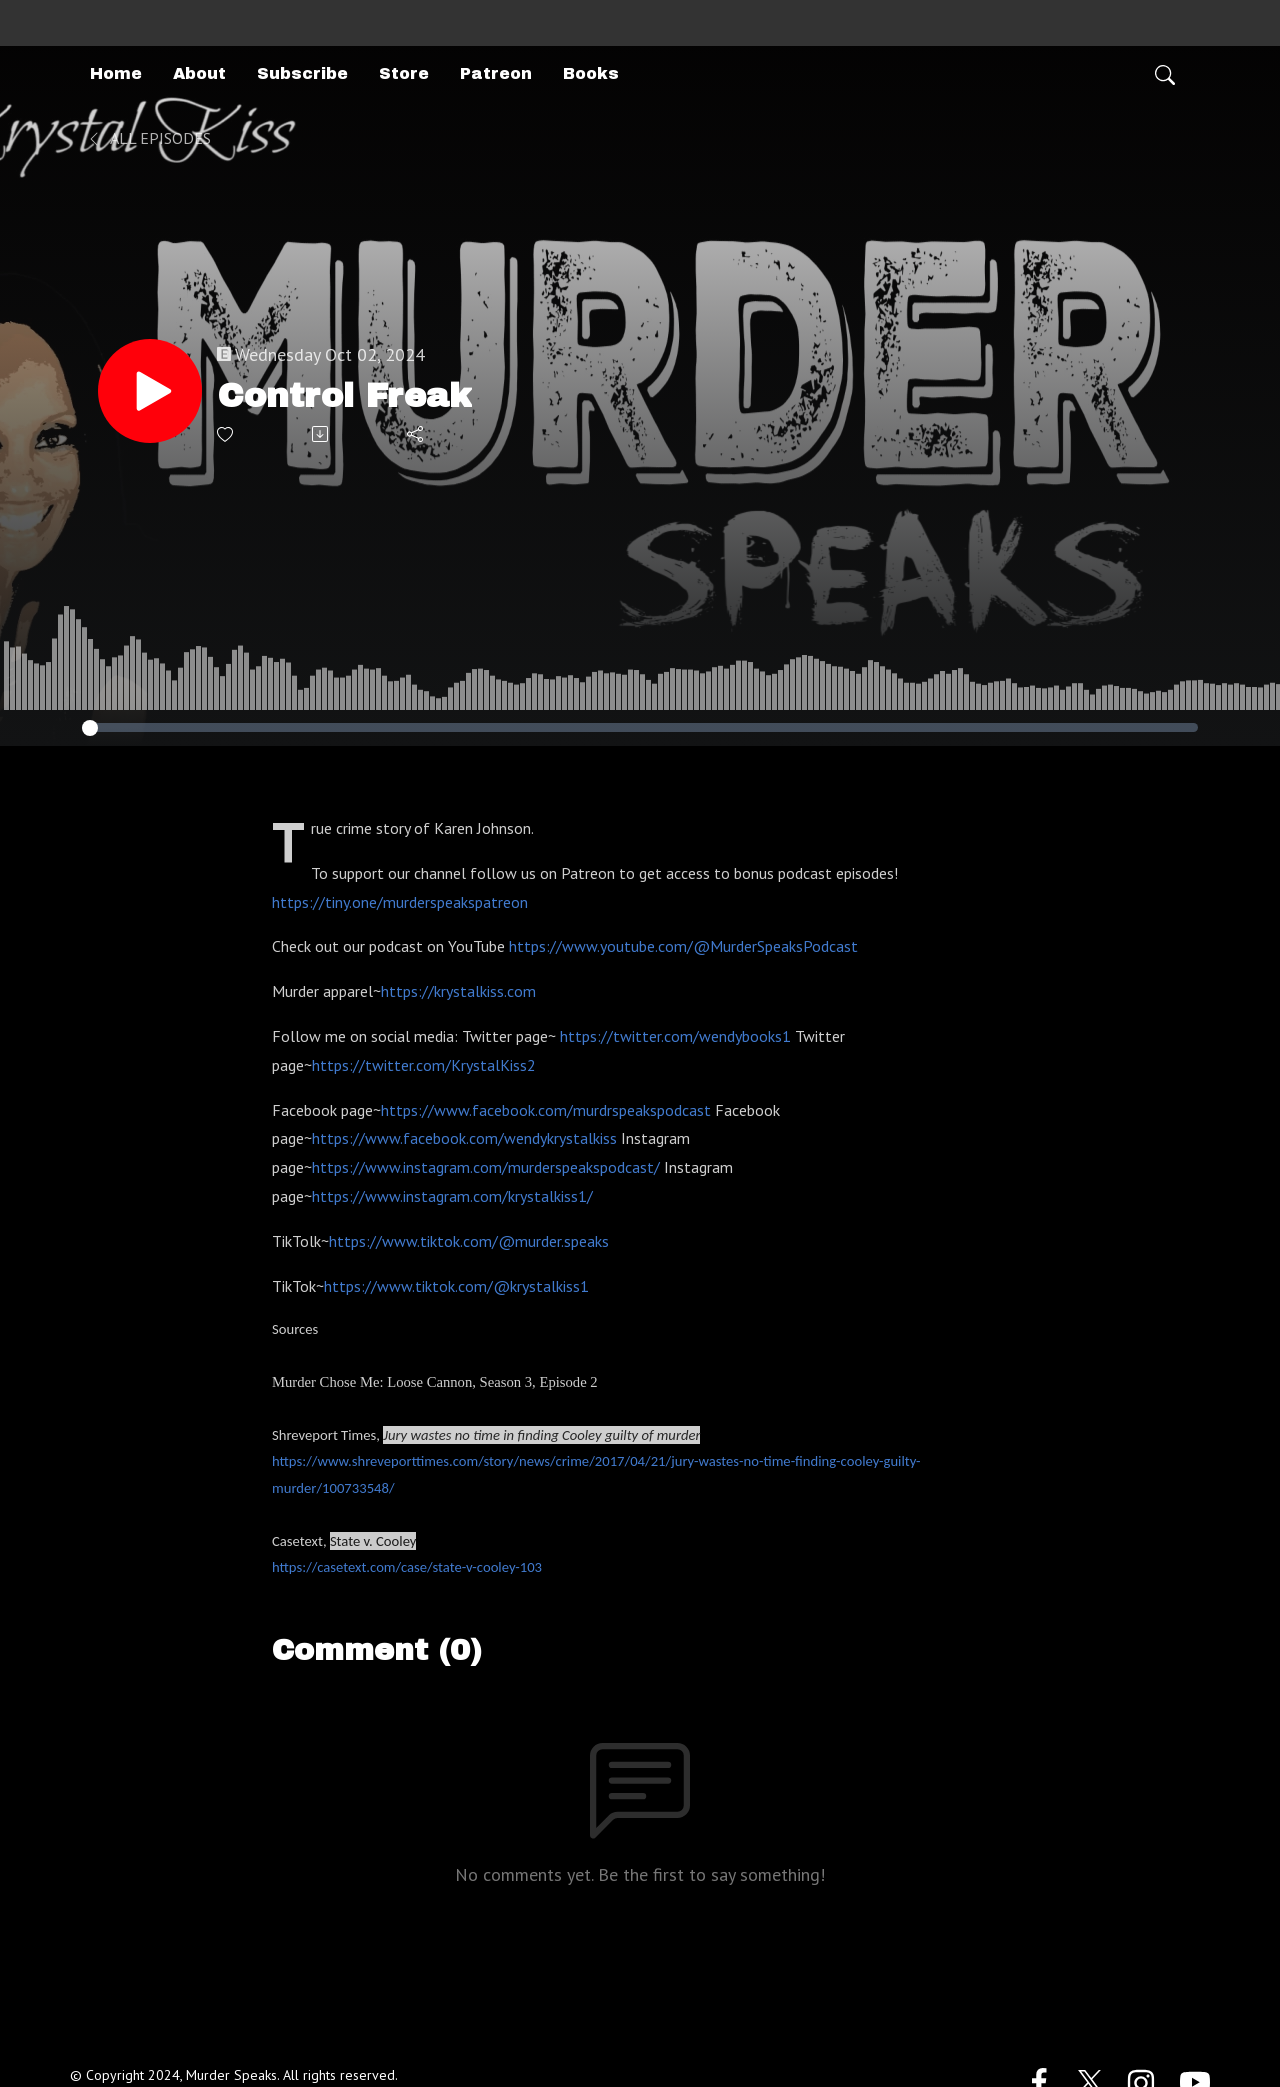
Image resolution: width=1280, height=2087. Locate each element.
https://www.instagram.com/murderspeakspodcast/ (486, 1167)
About (199, 73)
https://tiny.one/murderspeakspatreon (400, 902)
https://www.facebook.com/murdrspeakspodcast (546, 1110)
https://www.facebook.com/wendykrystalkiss (464, 1138)
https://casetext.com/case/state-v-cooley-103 (407, 1567)
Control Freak (344, 395)
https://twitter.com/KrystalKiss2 (424, 1065)
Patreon (496, 73)
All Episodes (148, 138)
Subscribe (302, 73)
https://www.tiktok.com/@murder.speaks (469, 1241)
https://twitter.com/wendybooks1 (675, 1036)
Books (591, 73)
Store (404, 73)
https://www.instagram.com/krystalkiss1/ (452, 1196)
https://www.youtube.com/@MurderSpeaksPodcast (683, 946)
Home (116, 73)
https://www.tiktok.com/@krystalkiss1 (456, 1286)
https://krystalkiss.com (458, 991)
